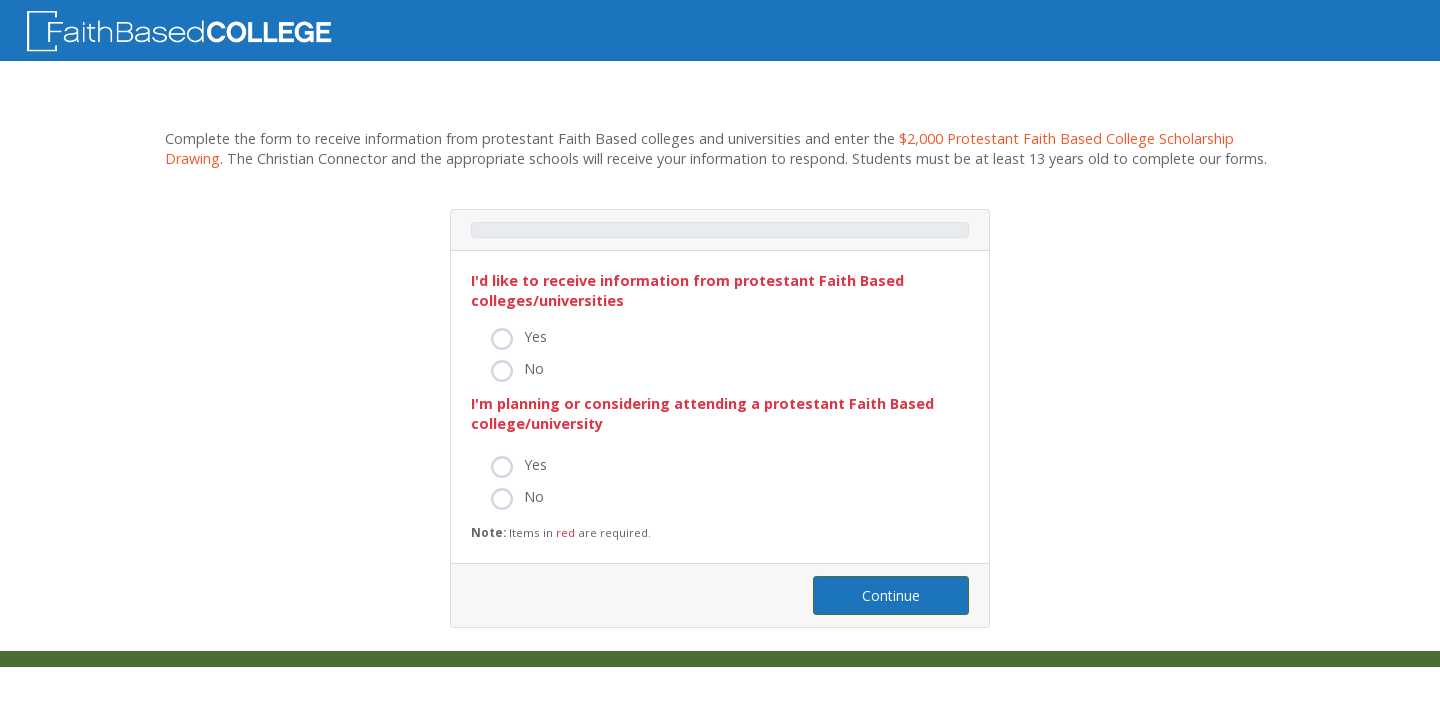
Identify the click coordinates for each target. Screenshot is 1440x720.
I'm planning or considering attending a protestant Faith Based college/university (702, 413)
